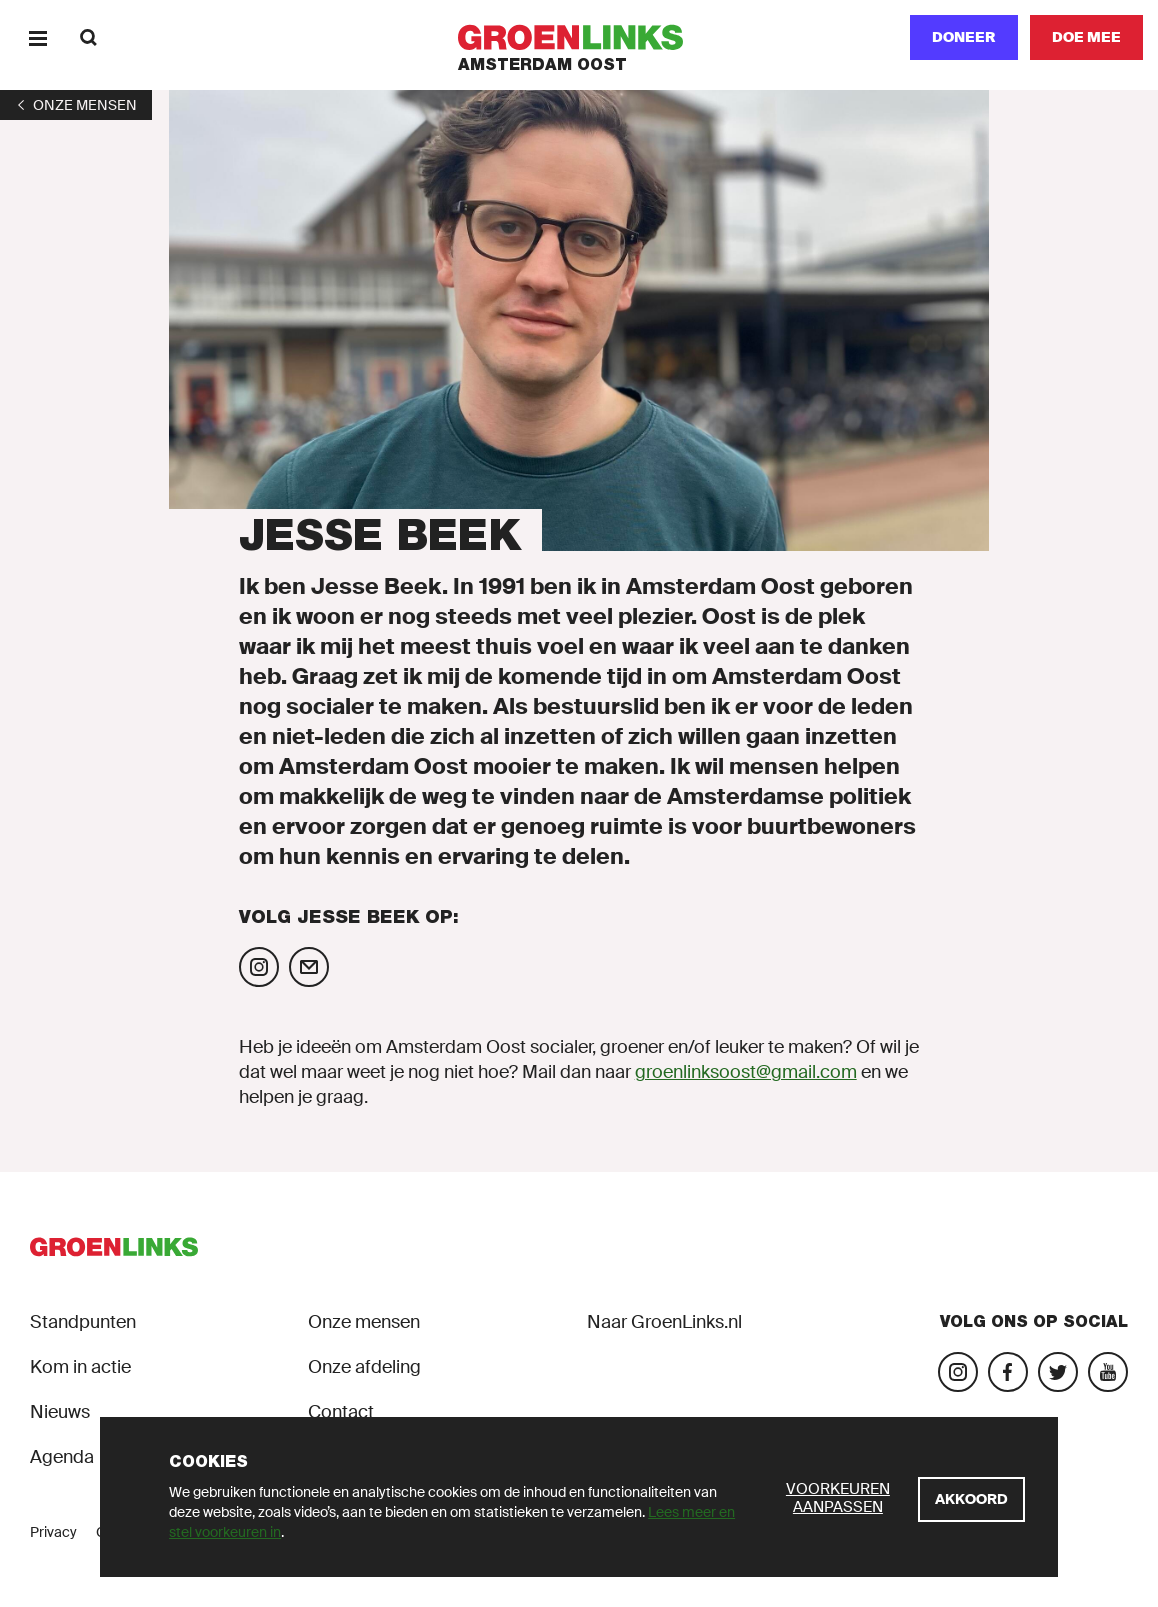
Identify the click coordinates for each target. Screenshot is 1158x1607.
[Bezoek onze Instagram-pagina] (958, 1372)
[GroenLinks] (579, 37)
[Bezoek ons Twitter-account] (1058, 1372)
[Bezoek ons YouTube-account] (1108, 1372)
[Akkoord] (971, 1499)
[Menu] (37, 37)
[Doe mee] (1086, 37)
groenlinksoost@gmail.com (746, 1072)
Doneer (964, 37)
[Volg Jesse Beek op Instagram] (259, 967)
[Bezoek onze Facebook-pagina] (1008, 1372)
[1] (76, 105)
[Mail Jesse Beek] (309, 967)
